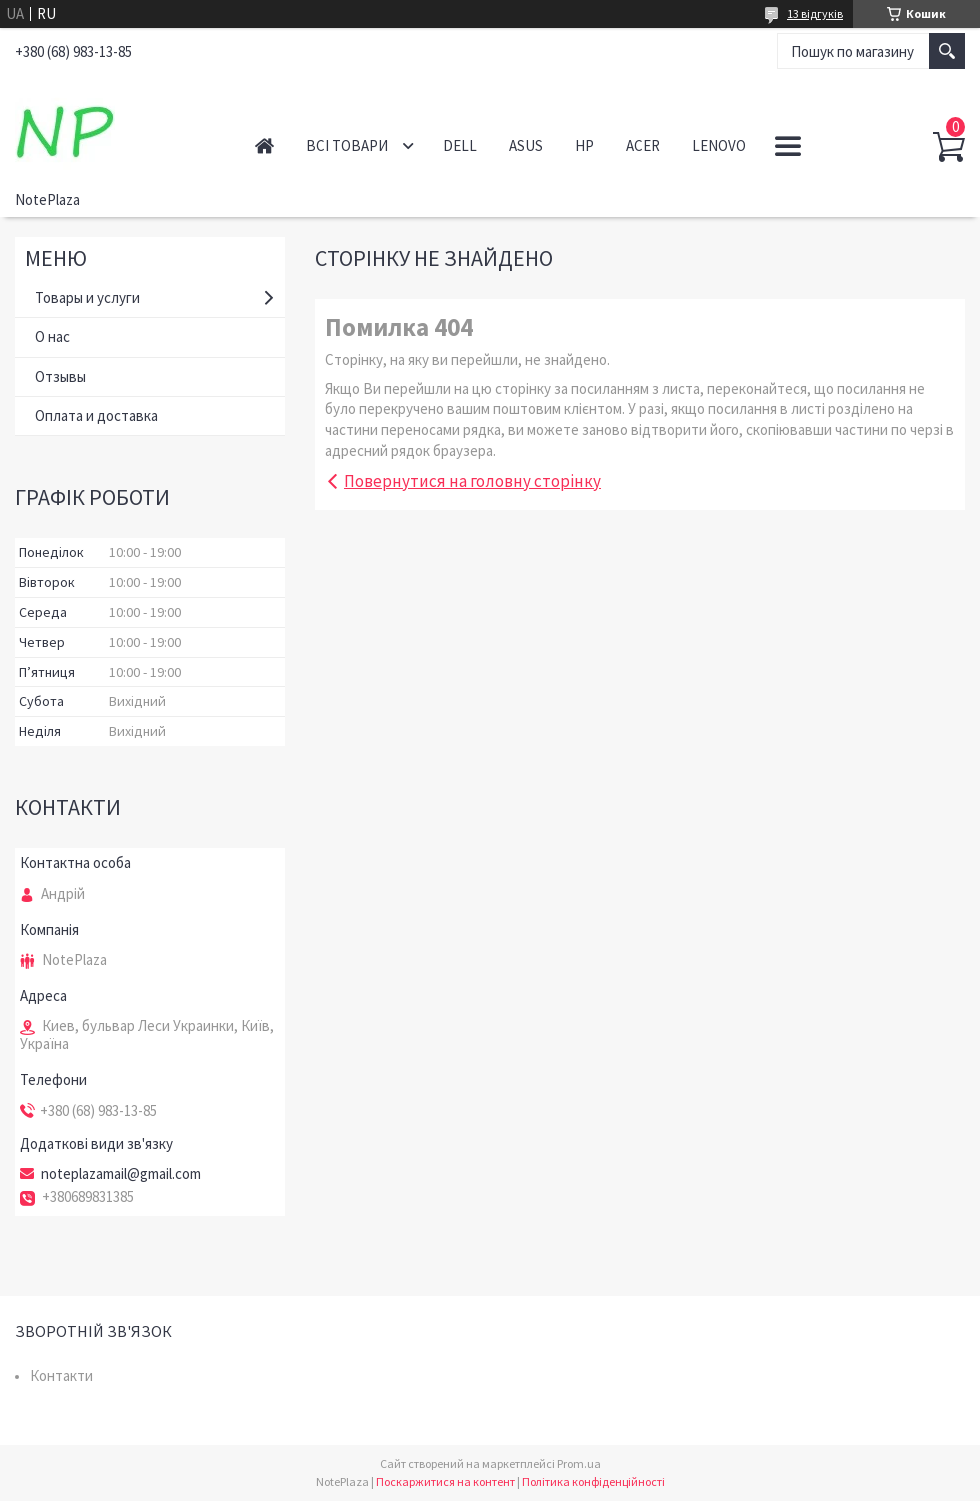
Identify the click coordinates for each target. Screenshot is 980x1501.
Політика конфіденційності (593, 1481)
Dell (460, 145)
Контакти (61, 1375)
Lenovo (719, 145)
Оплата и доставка (96, 415)
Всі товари (347, 145)
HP (584, 145)
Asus (526, 145)
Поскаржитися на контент (445, 1481)
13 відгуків (815, 13)
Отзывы (60, 376)
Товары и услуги (87, 297)
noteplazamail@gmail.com (121, 1174)
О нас (52, 336)
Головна (264, 145)
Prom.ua (579, 1463)
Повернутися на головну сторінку (472, 481)
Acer (643, 145)
